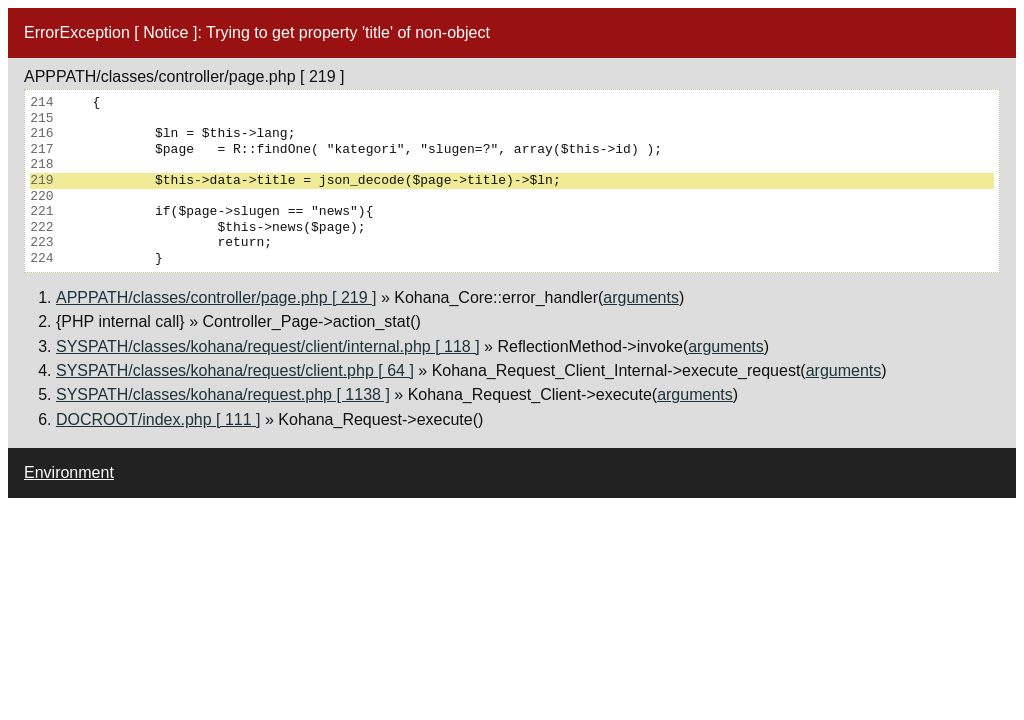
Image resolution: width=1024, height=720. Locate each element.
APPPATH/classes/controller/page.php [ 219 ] (216, 297)
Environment (69, 472)
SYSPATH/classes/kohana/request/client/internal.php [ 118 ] (268, 346)
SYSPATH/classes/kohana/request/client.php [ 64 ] (235, 370)
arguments (641, 297)
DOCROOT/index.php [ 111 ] (158, 419)
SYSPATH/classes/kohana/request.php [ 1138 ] (223, 394)
